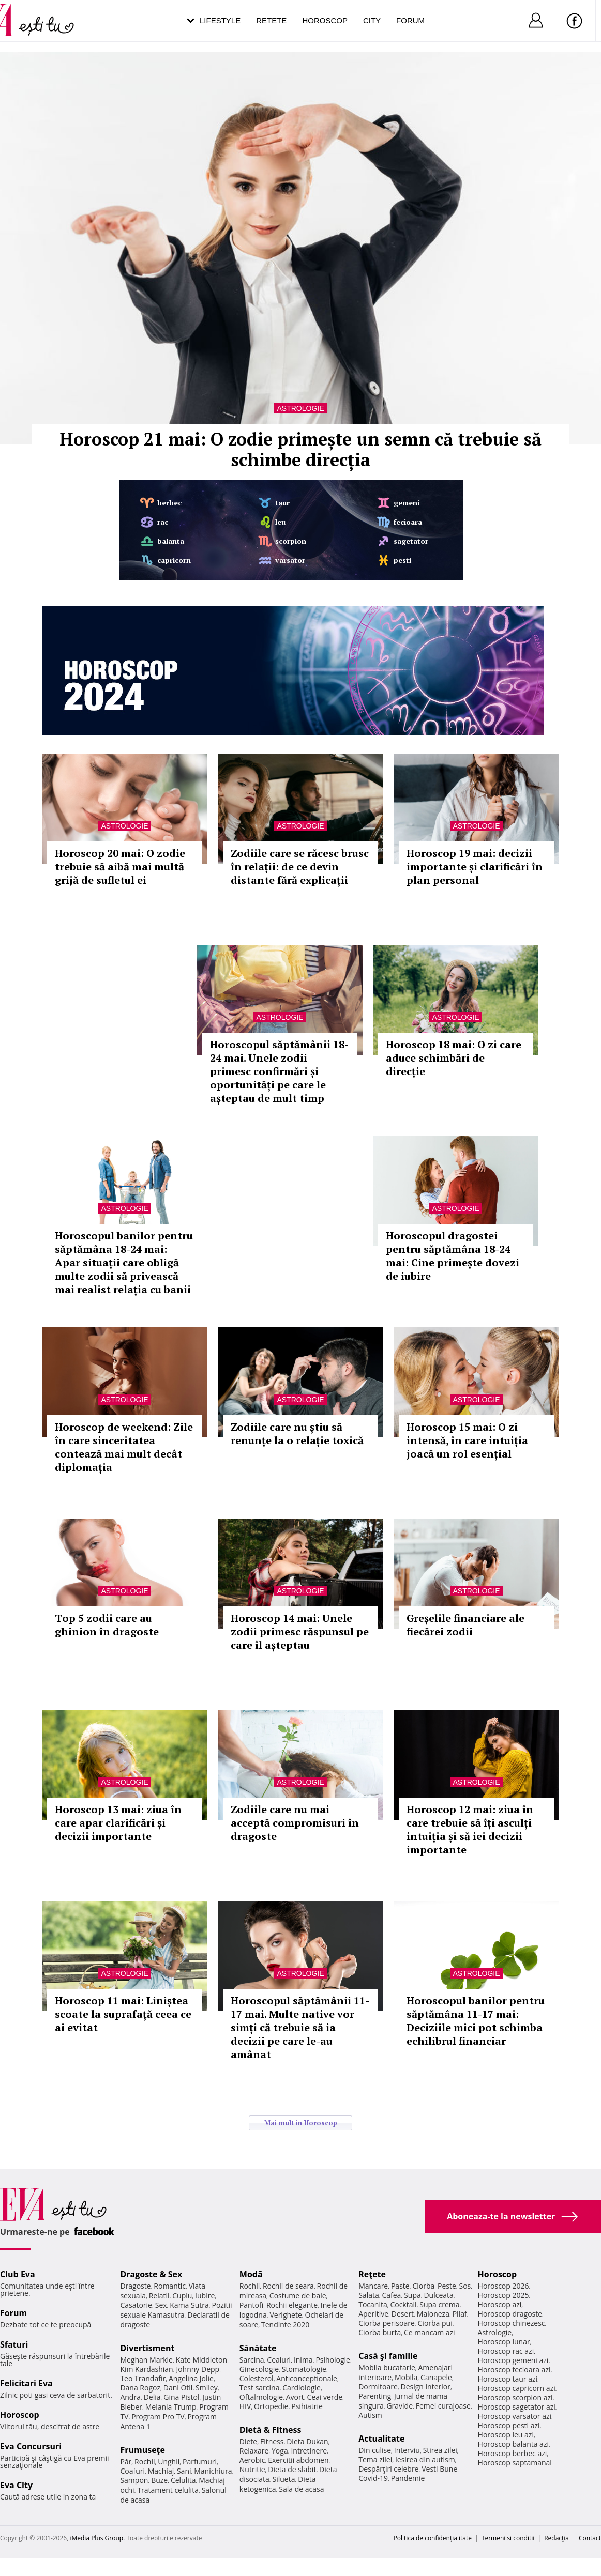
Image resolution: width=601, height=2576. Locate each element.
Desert (403, 2314)
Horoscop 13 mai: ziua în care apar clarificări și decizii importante (118, 1822)
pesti (402, 560)
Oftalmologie (261, 2397)
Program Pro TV (158, 2416)
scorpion (290, 541)
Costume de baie (297, 2296)
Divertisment (147, 2348)
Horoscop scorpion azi (515, 2397)
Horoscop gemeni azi (513, 2360)
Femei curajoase (443, 2406)
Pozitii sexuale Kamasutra (176, 2310)
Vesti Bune (439, 2469)
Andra (130, 2397)
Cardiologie (301, 2388)
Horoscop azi (500, 2304)
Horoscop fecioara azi (514, 2369)
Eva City (16, 2485)
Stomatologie (304, 2369)
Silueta (284, 2479)
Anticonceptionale (306, 2378)
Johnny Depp (197, 2369)
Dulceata (438, 2295)
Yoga (280, 2451)
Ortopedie (271, 2406)
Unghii (168, 2461)
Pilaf (460, 2314)
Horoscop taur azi (507, 2379)
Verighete (285, 2315)
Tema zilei (375, 2459)
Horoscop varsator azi (514, 2416)
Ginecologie (259, 2369)
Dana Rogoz (140, 2388)
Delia (152, 2397)
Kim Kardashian (146, 2369)
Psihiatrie (307, 2406)
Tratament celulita (168, 2490)
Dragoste (135, 2286)
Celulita (183, 2480)
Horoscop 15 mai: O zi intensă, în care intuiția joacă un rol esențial (467, 1440)
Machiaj (161, 2471)
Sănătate (258, 2348)
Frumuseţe (142, 2450)
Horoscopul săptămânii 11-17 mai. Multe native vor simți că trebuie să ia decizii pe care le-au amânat (300, 2027)
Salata (368, 2295)
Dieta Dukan (307, 2441)
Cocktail (403, 2304)
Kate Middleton (202, 2360)
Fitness (272, 2441)
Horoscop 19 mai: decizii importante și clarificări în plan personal (475, 866)
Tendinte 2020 (285, 2324)
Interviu (407, 2450)
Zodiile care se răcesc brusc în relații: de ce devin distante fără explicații (300, 866)
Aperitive (373, 2314)
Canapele (436, 2377)
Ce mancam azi (429, 2332)
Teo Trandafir (143, 2378)
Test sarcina (259, 2388)
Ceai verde (324, 2397)
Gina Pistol (181, 2397)
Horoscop (325, 20)
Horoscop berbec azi (512, 2453)
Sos (465, 2286)
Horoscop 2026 (503, 2286)
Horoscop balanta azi (513, 2444)
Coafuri (132, 2471)
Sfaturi (14, 2344)
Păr (125, 2461)
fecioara (408, 522)
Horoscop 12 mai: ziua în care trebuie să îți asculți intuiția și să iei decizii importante (470, 1829)
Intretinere (309, 2451)
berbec (169, 503)
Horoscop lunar (504, 2342)
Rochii (144, 2461)
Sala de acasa (301, 2489)
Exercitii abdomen (298, 2460)
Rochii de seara (288, 2286)
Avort (295, 2397)
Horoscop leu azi (506, 2435)
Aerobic (252, 2460)
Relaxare (254, 2451)
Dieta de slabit (292, 2469)
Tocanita (372, 2304)
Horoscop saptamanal (515, 2462)
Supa (412, 2295)
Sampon (134, 2480)
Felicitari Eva (26, 2383)
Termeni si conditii (508, 2538)
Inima (303, 2360)
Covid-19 (373, 2478)
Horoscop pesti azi (509, 2425)
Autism (370, 2415)
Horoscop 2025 (503, 2295)
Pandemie (408, 2478)
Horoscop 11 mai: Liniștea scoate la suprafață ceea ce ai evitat (123, 2014)
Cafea (391, 2295)
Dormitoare (378, 2386)
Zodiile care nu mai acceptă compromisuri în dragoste (295, 1822)
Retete (271, 20)
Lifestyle (220, 20)
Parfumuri (200, 2461)
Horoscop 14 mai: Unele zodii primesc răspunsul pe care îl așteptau (300, 1631)
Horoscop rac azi (506, 2351)
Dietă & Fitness (270, 2429)
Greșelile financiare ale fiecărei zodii (465, 1624)
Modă (251, 2274)
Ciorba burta (379, 2332)
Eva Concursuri (31, 2446)
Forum (410, 20)
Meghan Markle (146, 2360)
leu (280, 522)
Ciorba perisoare (386, 2323)
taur (282, 503)
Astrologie (300, 408)
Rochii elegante (292, 2305)
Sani (184, 2471)
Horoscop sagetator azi (516, 2407)
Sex (161, 2305)
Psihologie (332, 2360)
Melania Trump (171, 2407)
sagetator (411, 541)
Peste (447, 2286)
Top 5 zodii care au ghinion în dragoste (107, 1624)
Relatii (159, 2296)
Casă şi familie (387, 2356)
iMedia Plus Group (96, 2538)
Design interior (425, 2386)
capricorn (174, 560)
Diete (248, 2441)
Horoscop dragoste (510, 2314)
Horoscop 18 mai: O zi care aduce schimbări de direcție (453, 1057)
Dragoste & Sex (151, 2274)
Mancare (373, 2286)
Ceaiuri (279, 2360)
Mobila (406, 2377)
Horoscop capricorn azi (516, 2388)
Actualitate (381, 2438)
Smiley (207, 2388)
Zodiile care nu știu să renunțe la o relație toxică (297, 1433)
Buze (159, 2480)
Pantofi (251, 2305)
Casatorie (136, 2305)
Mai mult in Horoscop (300, 2122)
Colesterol (256, 2378)
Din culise (374, 2450)
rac (162, 522)
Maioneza (433, 2314)
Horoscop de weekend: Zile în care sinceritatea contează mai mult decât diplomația (124, 1447)
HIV (245, 2406)
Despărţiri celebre (388, 2469)
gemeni (406, 503)
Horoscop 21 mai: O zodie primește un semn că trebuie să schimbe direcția (300, 449)
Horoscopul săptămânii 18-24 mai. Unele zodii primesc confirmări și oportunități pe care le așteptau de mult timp (279, 1071)
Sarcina (251, 2360)
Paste (400, 2286)
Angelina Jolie (191, 2378)
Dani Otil (178, 2388)
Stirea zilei (440, 2450)
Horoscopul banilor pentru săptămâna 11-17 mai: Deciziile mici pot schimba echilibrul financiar (476, 2021)
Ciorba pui (435, 2323)
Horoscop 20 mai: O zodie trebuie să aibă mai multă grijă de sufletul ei (120, 866)
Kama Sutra (189, 2305)
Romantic (170, 2286)
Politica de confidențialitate (433, 2538)
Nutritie (252, 2469)
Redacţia (556, 2538)
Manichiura (213, 2471)
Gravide (399, 2406)
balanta (170, 541)
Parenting (374, 2396)
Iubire (205, 2296)
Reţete (372, 2274)
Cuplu (182, 2296)
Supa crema (439, 2304)
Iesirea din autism (425, 2459)
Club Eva (17, 2274)
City (372, 20)
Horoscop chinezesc (511, 2323)
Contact (590, 2538)
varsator (290, 560)
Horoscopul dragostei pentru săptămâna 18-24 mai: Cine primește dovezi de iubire (452, 1256)
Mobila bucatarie (386, 2367)
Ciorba (423, 2286)
